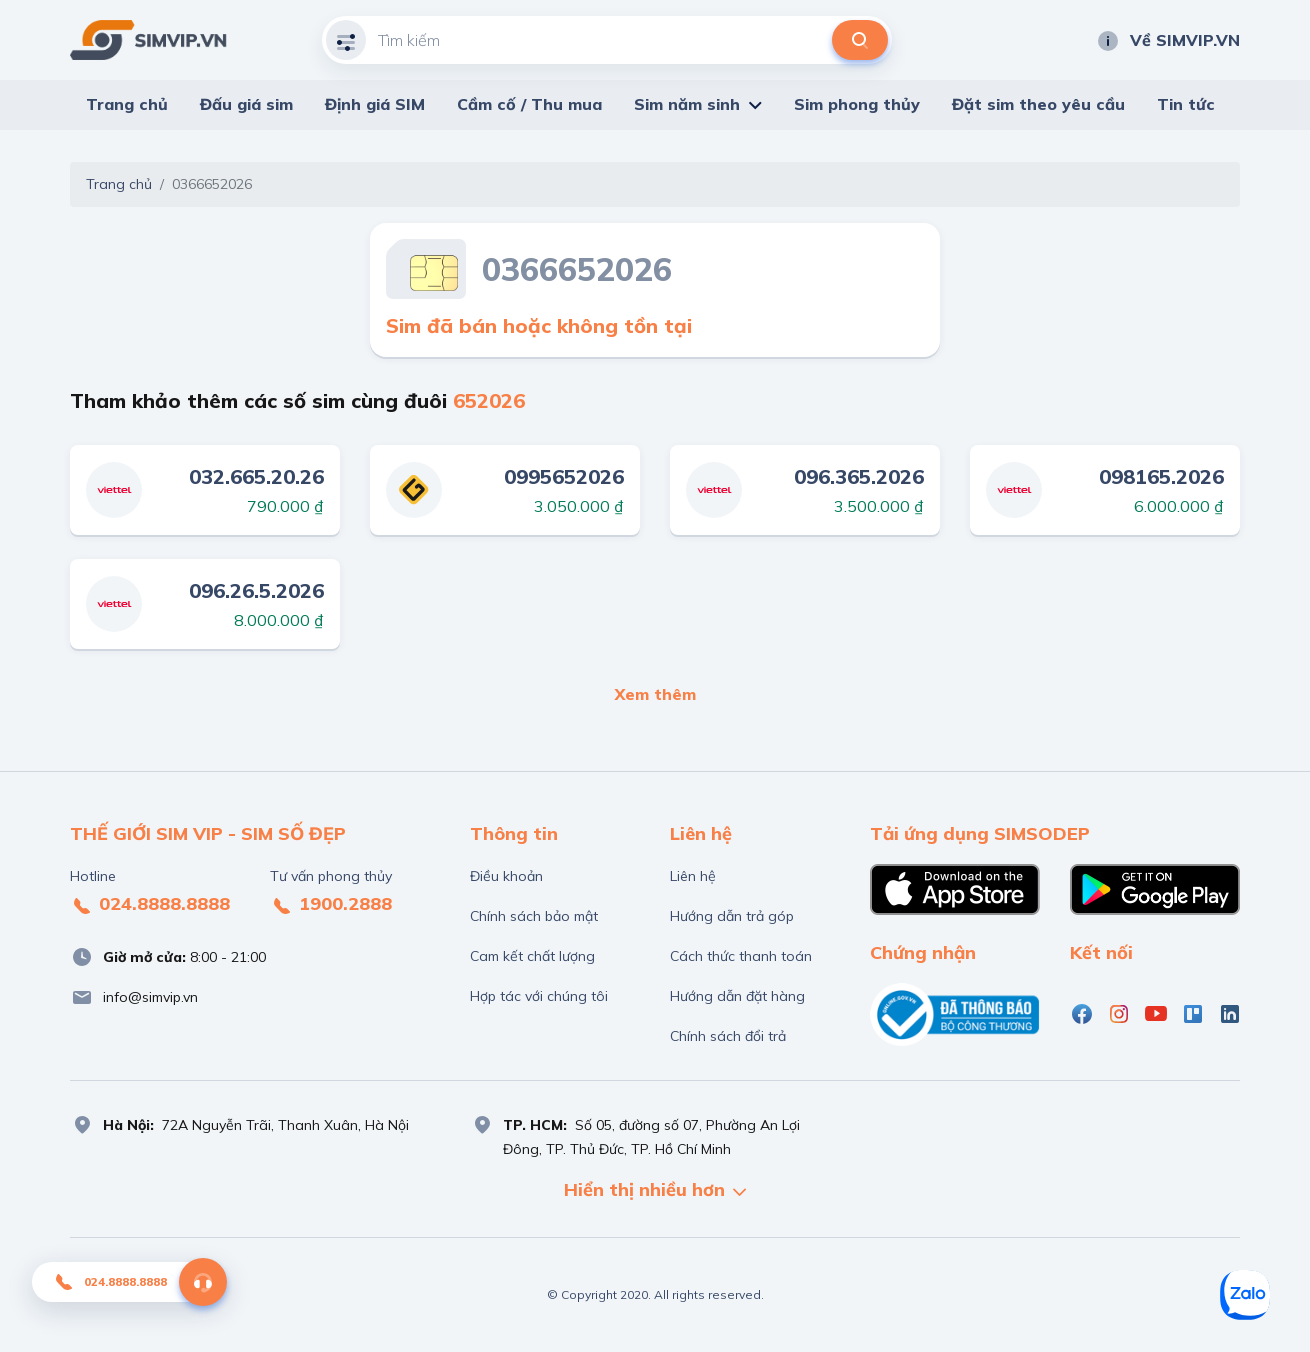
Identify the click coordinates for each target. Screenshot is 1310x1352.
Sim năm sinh (687, 104)
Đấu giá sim (246, 104)
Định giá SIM (375, 104)
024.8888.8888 (150, 905)
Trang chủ (127, 104)
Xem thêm (655, 694)
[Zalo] (1245, 1295)
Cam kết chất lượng (532, 956)
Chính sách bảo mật (534, 916)
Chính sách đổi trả (728, 1036)
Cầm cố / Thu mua (529, 104)
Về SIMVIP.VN (1168, 40)
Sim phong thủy (857, 104)
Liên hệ (693, 876)
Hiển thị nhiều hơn (655, 1191)
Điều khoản (506, 876)
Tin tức (1186, 104)
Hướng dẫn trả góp (732, 916)
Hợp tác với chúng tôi (539, 996)
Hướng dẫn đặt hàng (737, 996)
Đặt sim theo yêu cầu (1038, 104)
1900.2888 (331, 905)
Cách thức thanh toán (741, 956)
